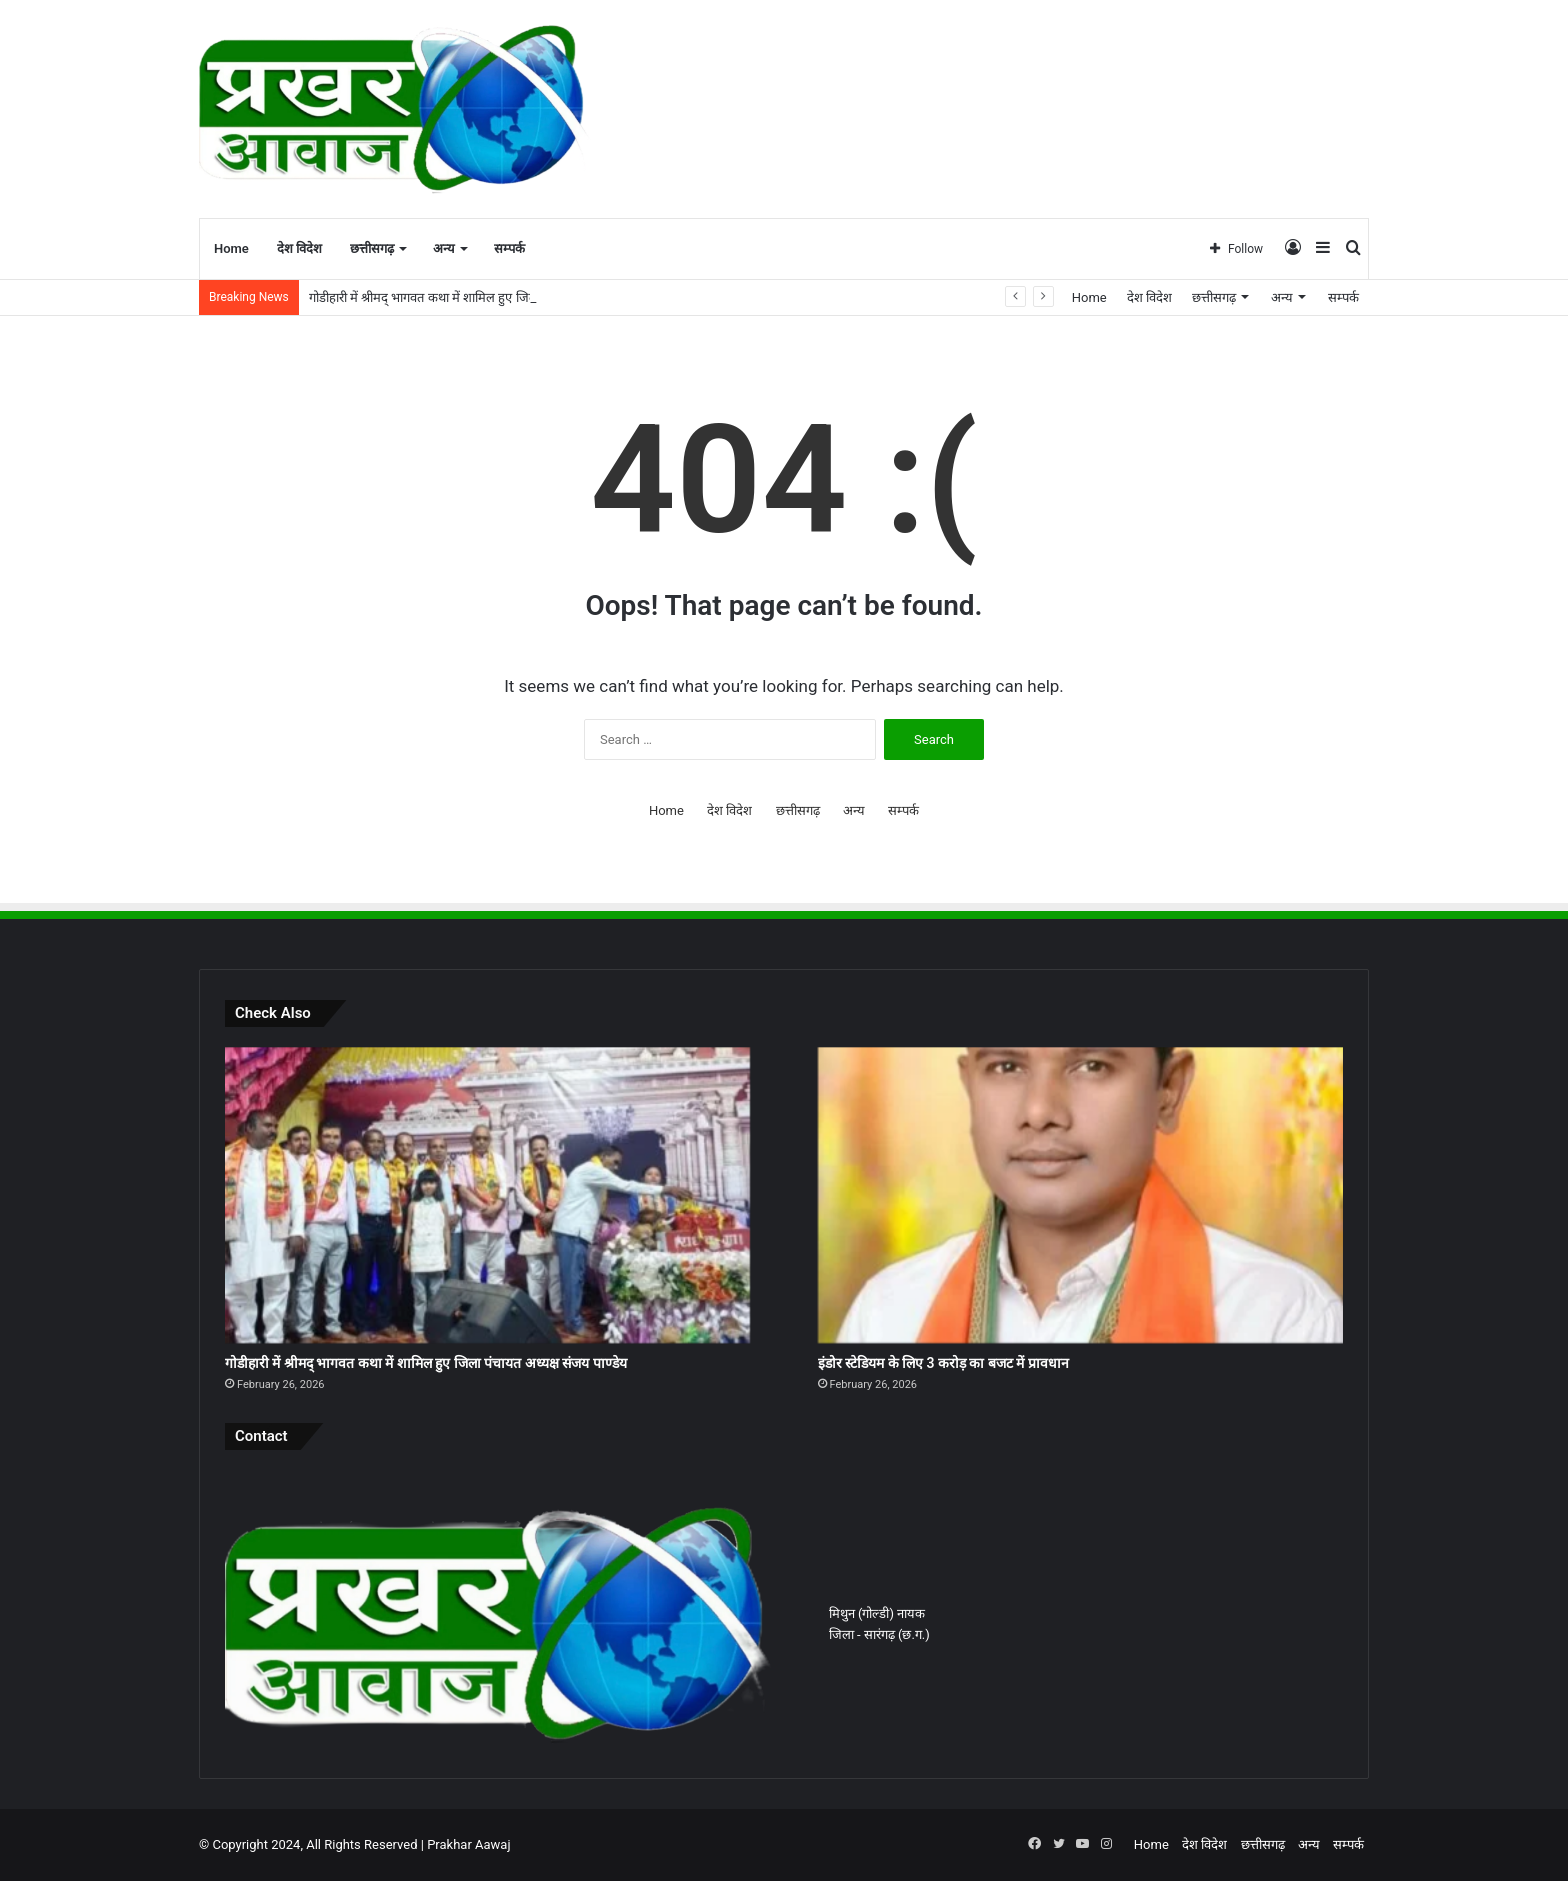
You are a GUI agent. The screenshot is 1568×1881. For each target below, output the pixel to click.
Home (231, 248)
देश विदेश (299, 248)
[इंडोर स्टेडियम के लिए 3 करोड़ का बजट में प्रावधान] (1080, 1195)
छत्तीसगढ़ (372, 248)
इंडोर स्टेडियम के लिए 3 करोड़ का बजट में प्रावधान (943, 1363)
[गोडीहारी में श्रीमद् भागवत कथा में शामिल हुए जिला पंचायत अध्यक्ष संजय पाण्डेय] (487, 1195)
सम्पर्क (509, 248)
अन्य (444, 248)
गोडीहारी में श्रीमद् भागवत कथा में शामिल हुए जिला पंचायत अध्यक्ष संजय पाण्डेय (426, 1363)
